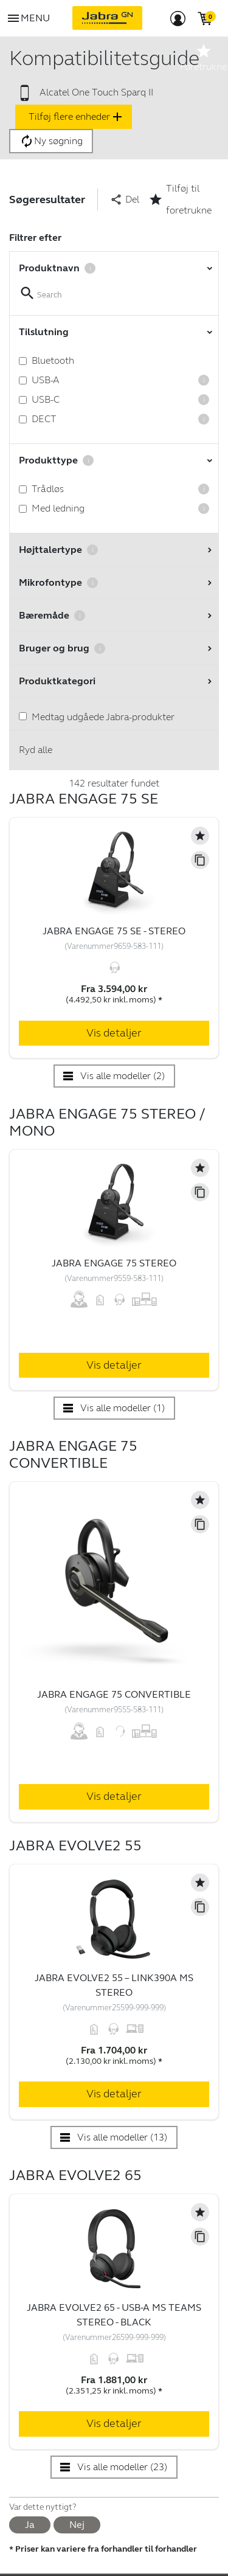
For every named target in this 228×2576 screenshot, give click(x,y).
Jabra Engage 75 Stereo (114, 1263)
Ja (30, 2524)
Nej (77, 2524)
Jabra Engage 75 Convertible (114, 1694)
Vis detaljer (114, 1033)
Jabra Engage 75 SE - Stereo (114, 931)
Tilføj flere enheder (77, 116)
